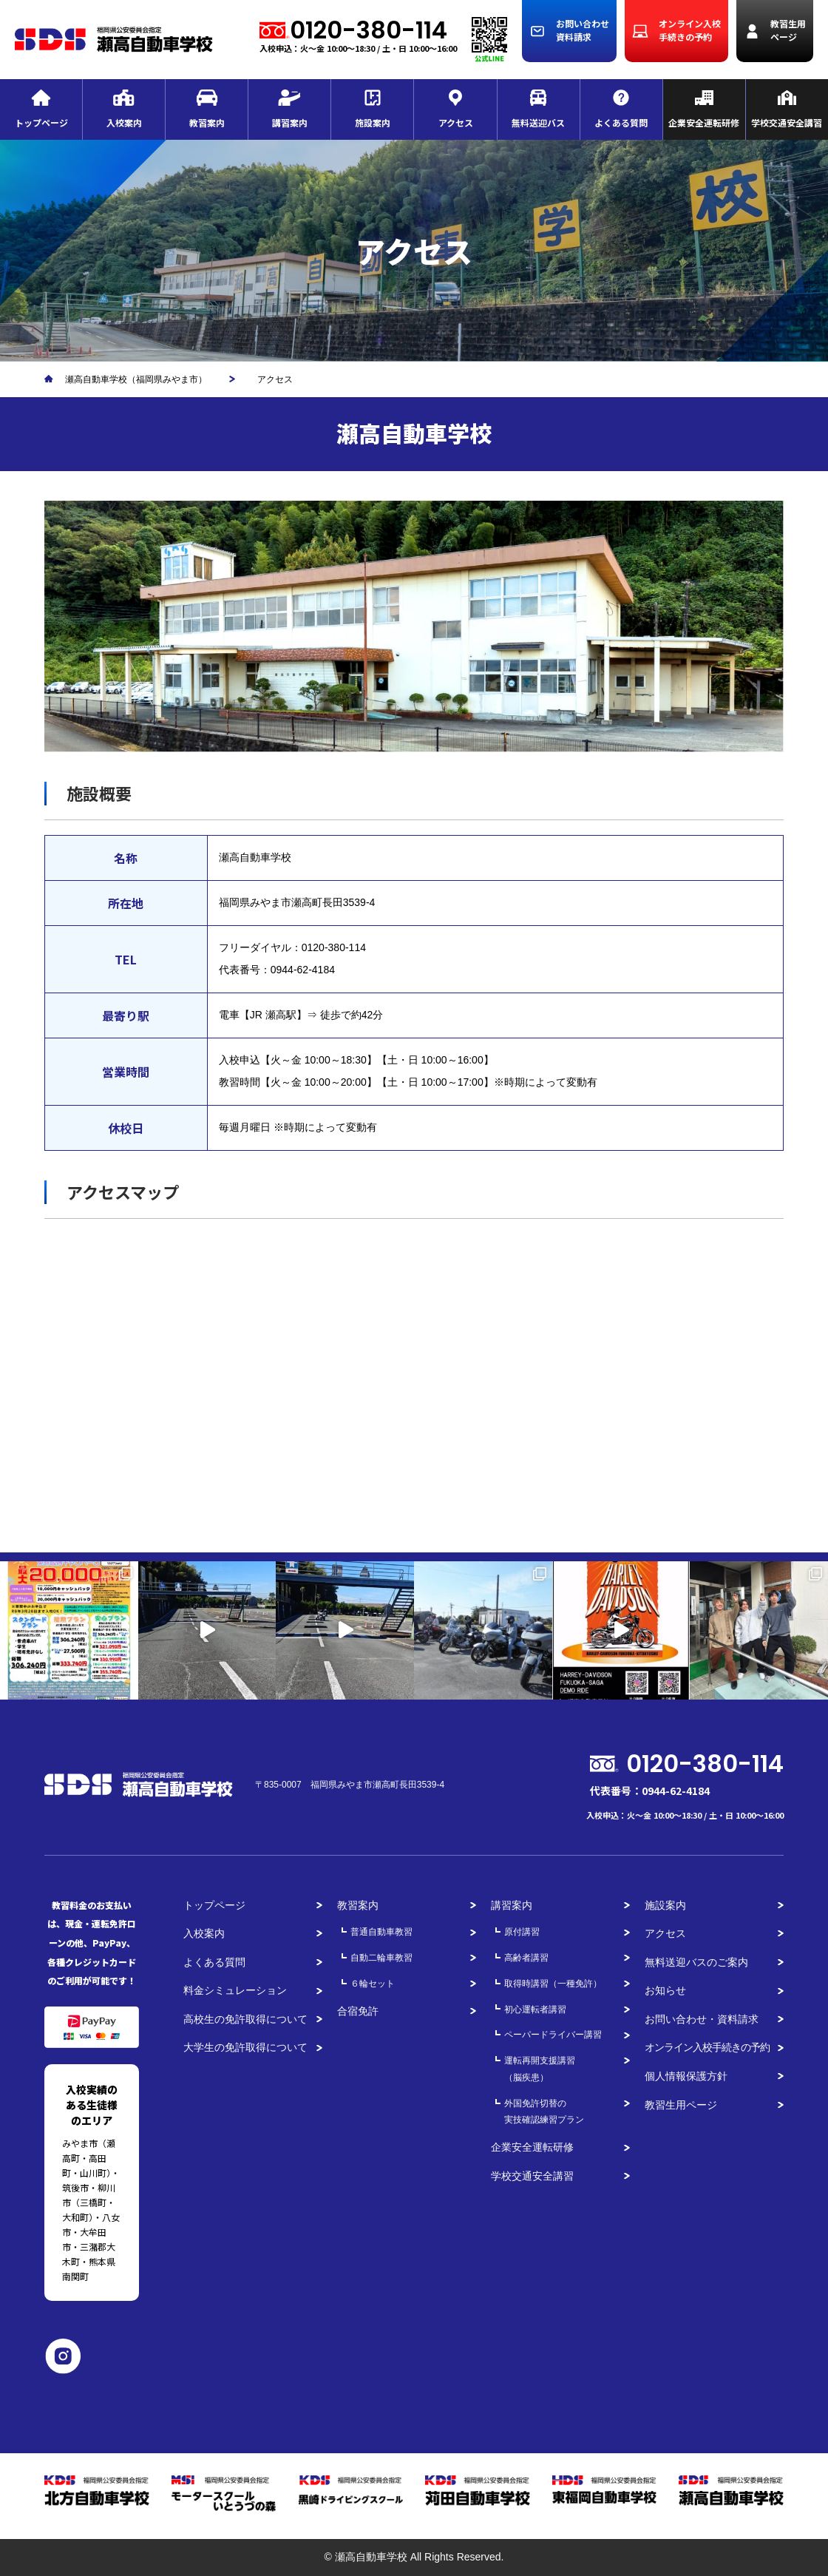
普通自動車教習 (381, 1932)
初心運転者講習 (535, 2009)
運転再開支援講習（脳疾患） (539, 2069)
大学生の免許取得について (245, 2047)
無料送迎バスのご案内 (696, 1962)
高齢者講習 (526, 1958)
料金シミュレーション (235, 1990)
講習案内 (511, 1905)
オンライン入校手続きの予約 (707, 2047)
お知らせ (665, 1990)
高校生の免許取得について (245, 2019)
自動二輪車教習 (381, 1958)
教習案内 (358, 1905)
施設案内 (665, 1905)
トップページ (214, 1905)
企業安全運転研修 (532, 2147)
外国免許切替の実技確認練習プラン (544, 2112)
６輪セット (372, 1983)
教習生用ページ (681, 2105)
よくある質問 (214, 1962)
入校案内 (204, 1933)
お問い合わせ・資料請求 (702, 2019)
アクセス (665, 1933)
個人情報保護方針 (686, 2076)
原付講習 (522, 1932)
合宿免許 (358, 2011)
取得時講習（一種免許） (553, 1983)
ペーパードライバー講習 (553, 2034)
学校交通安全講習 (532, 2176)
